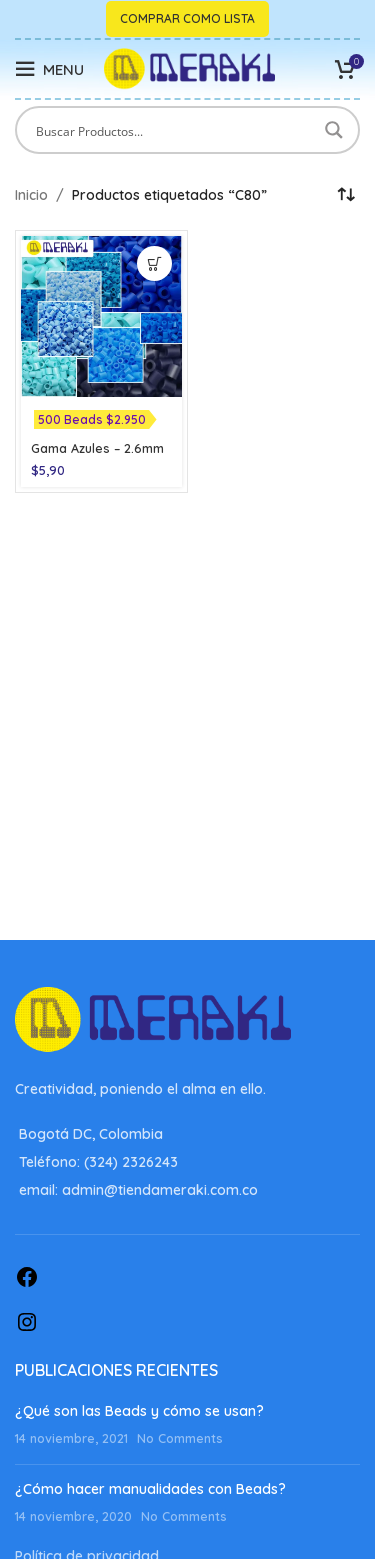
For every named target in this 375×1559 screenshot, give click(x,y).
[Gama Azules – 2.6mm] (101, 316)
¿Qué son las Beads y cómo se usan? (139, 1411)
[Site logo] (189, 68)
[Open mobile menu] (49, 69)
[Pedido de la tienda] (345, 195)
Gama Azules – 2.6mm (97, 448)
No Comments (180, 1438)
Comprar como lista (187, 18)
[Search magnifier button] (336, 130)
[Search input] (174, 130)
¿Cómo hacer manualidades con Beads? (150, 1489)
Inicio (31, 195)
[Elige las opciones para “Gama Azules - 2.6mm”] (154, 263)
